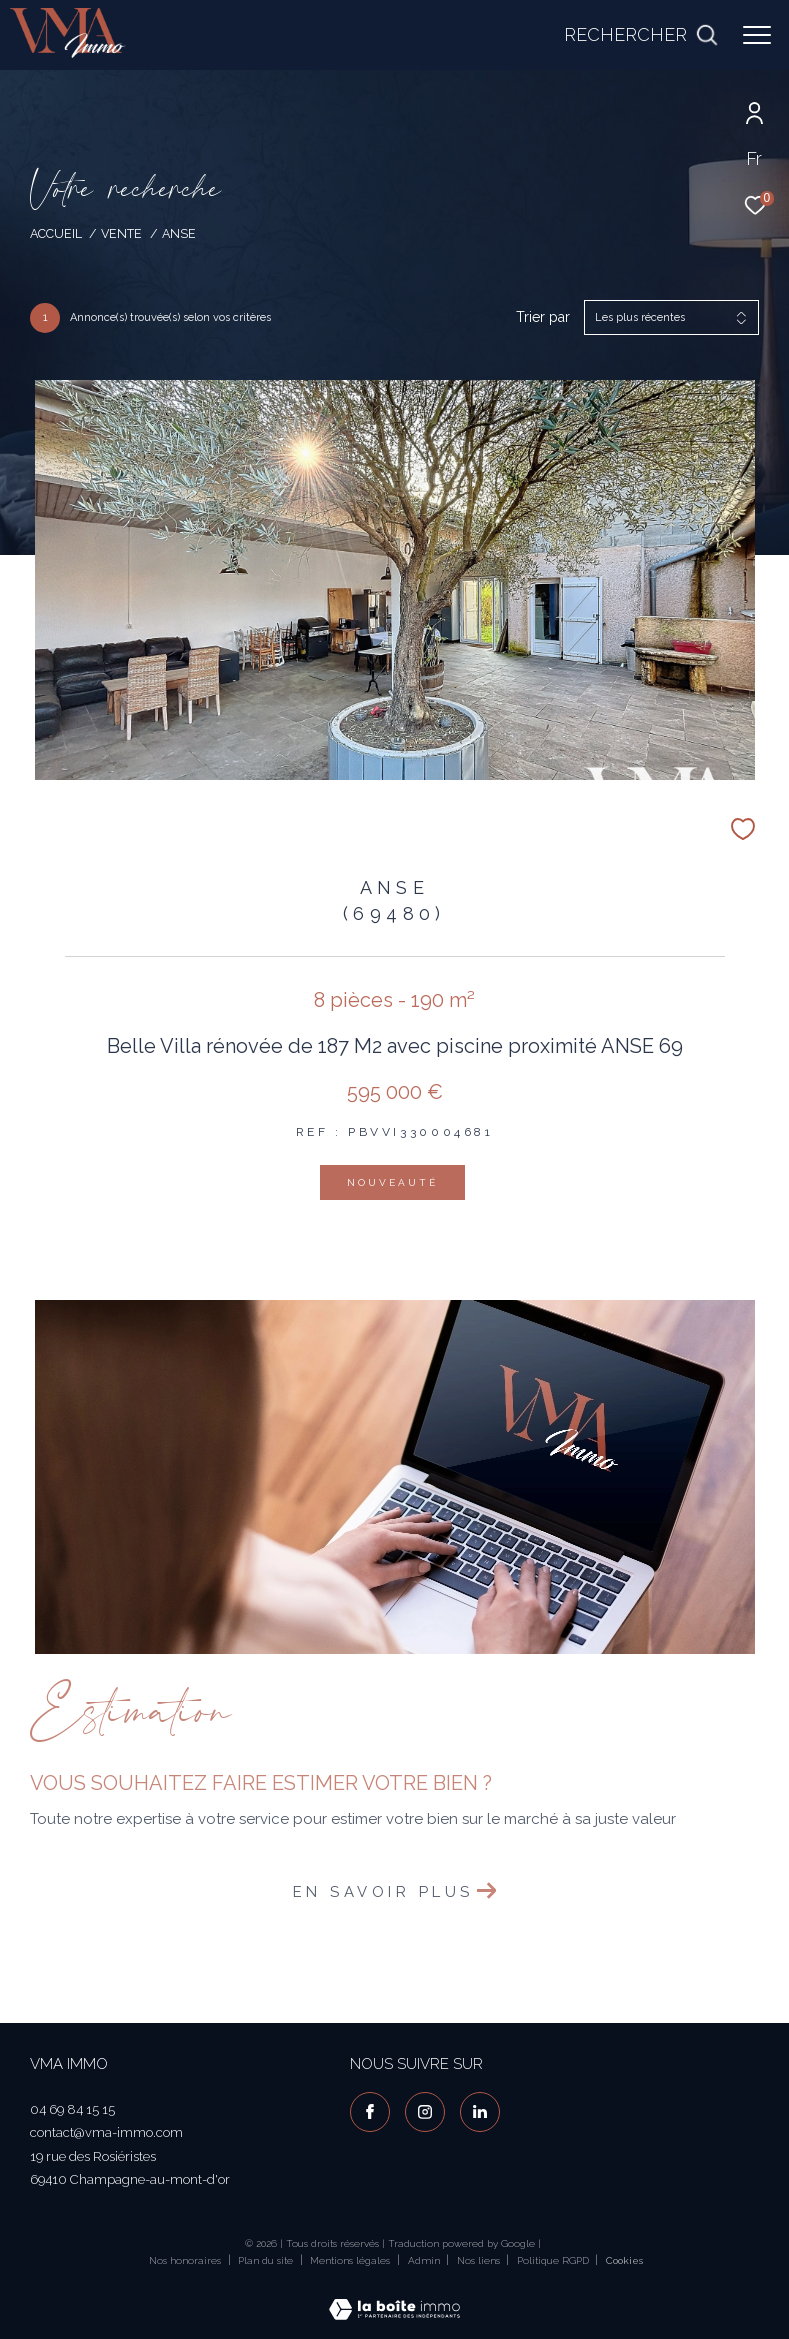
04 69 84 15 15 (72, 2109)
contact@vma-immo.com (106, 2132)
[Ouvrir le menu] (757, 35)
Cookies (624, 2260)
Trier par (543, 317)
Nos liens (480, 2260)
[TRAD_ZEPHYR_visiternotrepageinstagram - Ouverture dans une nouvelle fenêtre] (425, 2112)
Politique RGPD (553, 2260)
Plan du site (267, 2260)
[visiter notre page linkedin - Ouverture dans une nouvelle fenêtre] (480, 2112)
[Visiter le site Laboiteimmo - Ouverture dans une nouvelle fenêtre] (394, 2296)
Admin (425, 2260)
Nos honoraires (185, 2260)
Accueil (56, 233)
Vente (121, 233)
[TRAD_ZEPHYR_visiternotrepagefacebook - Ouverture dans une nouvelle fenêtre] (370, 2112)
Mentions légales (351, 2260)
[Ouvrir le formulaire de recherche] (641, 35)
